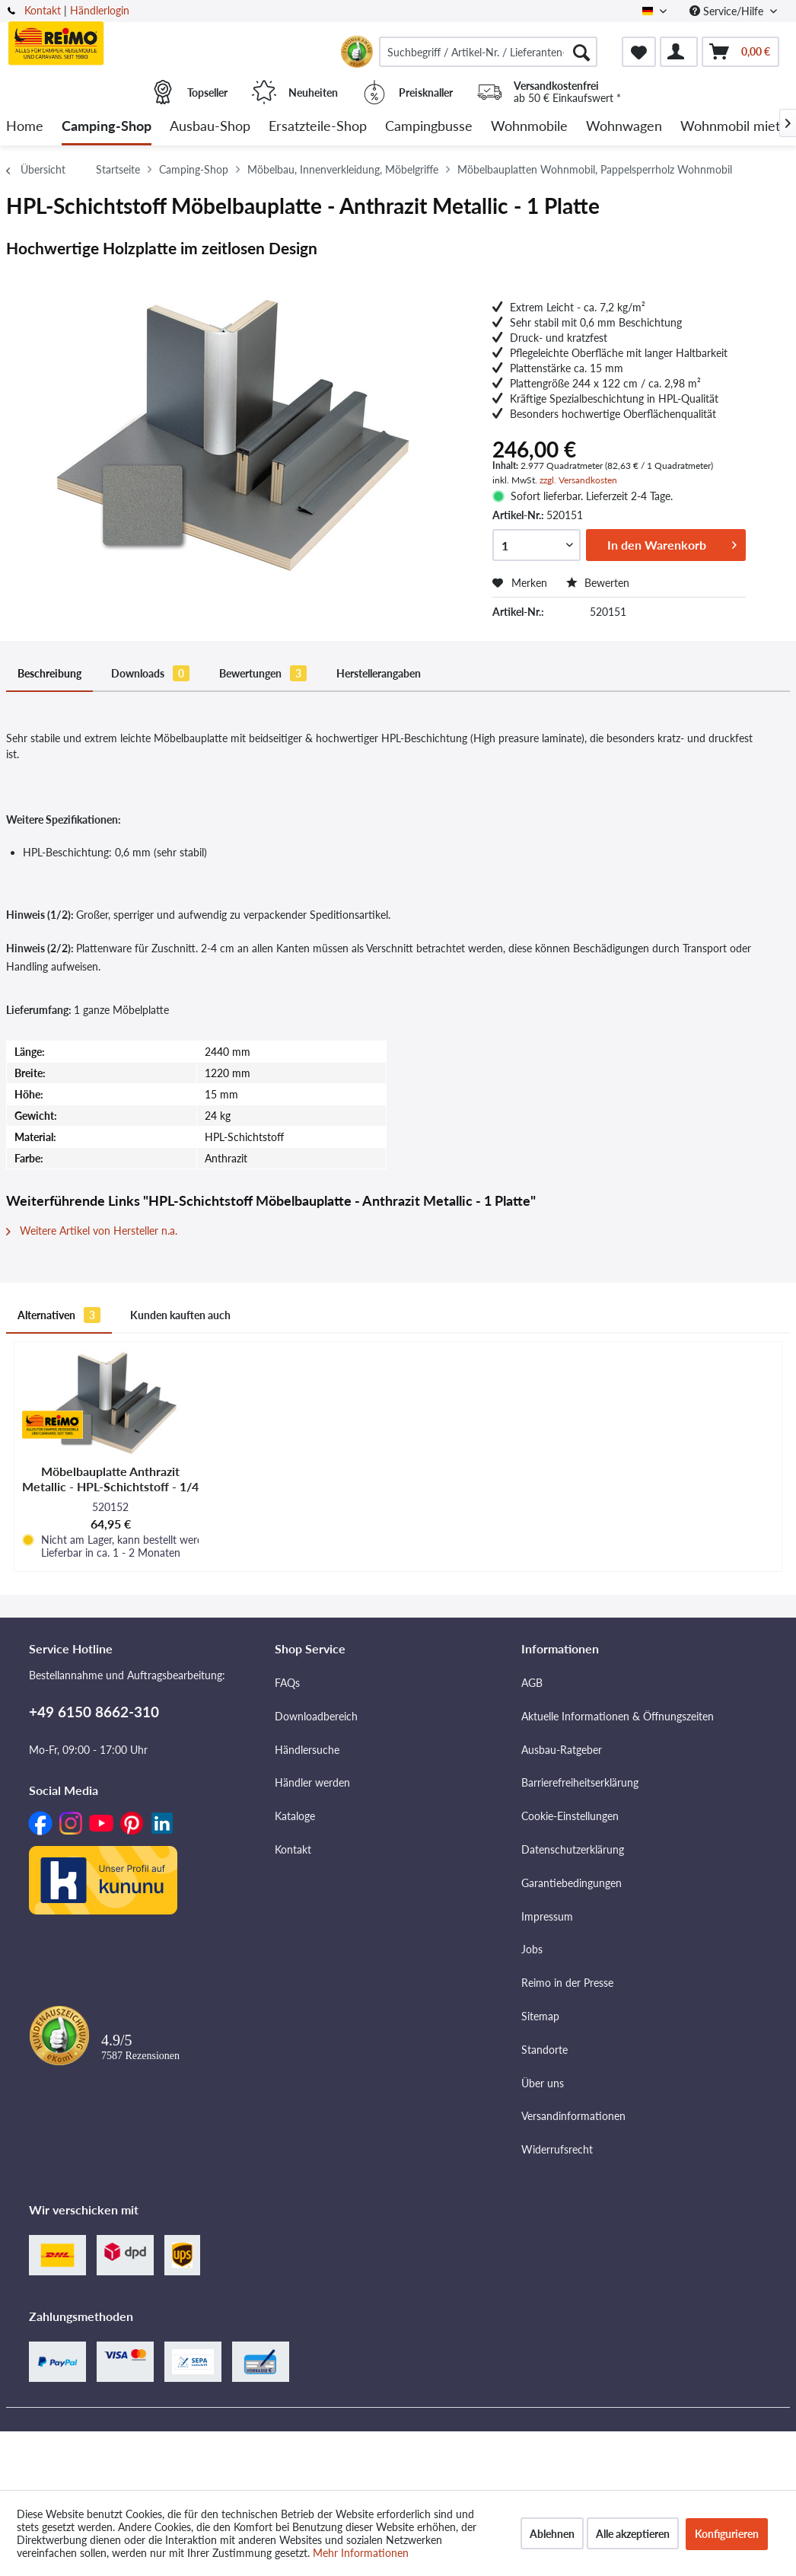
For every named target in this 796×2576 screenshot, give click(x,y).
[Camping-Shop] (106, 126)
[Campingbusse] (429, 126)
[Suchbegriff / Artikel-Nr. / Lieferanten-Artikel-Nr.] (488, 52)
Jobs (532, 1949)
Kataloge (295, 1815)
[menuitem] (488, 52)
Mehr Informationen (361, 2552)
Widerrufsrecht (557, 2149)
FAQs (287, 1682)
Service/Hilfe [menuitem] (727, 11)
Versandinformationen (573, 2115)
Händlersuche (307, 1749)
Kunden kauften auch (180, 1315)
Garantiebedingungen (571, 1882)
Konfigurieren (727, 2533)
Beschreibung (49, 673)
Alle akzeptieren (633, 2533)
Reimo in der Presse (567, 1982)
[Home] (24, 126)
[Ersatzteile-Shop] (318, 126)
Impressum (547, 1916)
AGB (532, 1682)
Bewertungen (263, 673)
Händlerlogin (99, 10)
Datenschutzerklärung (572, 1849)
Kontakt (42, 10)
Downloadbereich (316, 1716)
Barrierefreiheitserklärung (579, 1782)
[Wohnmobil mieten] (737, 126)
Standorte (544, 2049)
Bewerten (597, 582)
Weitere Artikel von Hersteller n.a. (91, 1230)
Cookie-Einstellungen (570, 1815)
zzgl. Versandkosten (578, 480)
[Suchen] (581, 52)
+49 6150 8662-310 (94, 1711)
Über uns (542, 2083)
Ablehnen (552, 2533)
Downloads (150, 673)
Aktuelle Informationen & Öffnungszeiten (617, 1716)
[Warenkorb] (740, 52)
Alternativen (59, 1315)
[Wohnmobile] (529, 126)
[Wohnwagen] (624, 126)
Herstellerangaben (378, 673)
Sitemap (540, 2016)
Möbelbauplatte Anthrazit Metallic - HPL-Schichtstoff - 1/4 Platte (110, 1479)
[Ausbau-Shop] (210, 126)
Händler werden (312, 1782)
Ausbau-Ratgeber (561, 1749)
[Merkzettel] (639, 52)
